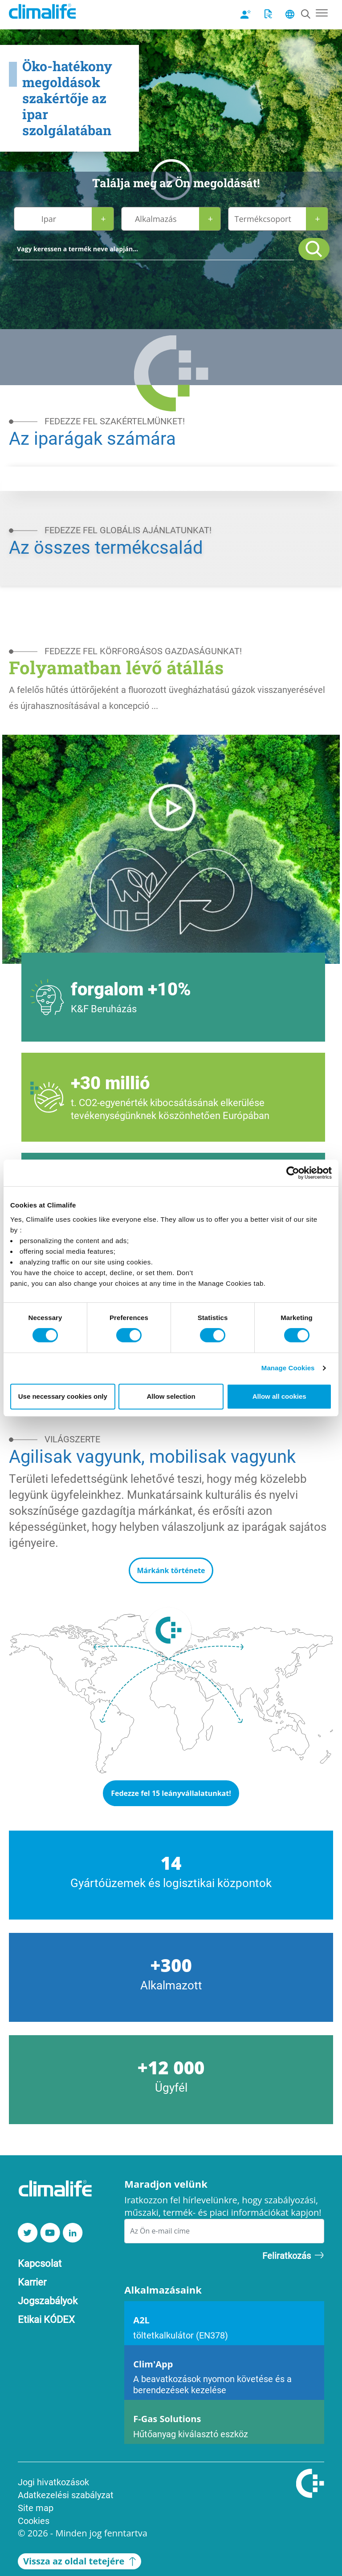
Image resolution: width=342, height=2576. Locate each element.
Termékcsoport (263, 218)
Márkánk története (171, 1570)
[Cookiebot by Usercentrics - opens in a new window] (293, 1172)
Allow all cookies (279, 1396)
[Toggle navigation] (321, 12)
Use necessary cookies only (62, 1396)
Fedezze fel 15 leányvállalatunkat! (171, 1793)
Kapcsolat (39, 2263)
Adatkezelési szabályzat (66, 2494)
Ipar (48, 218)
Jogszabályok (47, 2300)
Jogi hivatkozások (53, 2481)
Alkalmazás (156, 218)
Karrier (32, 2281)
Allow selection (171, 1396)
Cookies (33, 2520)
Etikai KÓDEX (46, 2319)
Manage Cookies (288, 1368)
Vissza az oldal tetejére (79, 2561)
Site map (35, 2507)
